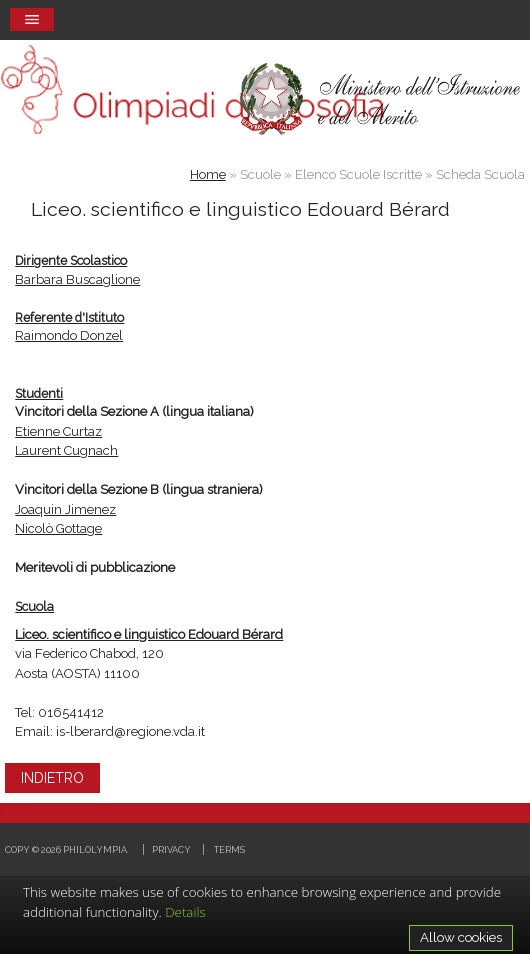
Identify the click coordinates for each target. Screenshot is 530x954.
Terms (229, 849)
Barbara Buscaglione (77, 279)
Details (185, 912)
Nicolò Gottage (58, 528)
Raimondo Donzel (69, 335)
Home (208, 174)
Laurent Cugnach (66, 450)
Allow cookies (461, 937)
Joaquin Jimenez (65, 509)
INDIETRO (52, 778)
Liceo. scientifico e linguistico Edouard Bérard (149, 634)
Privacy (171, 849)
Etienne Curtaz (58, 431)
